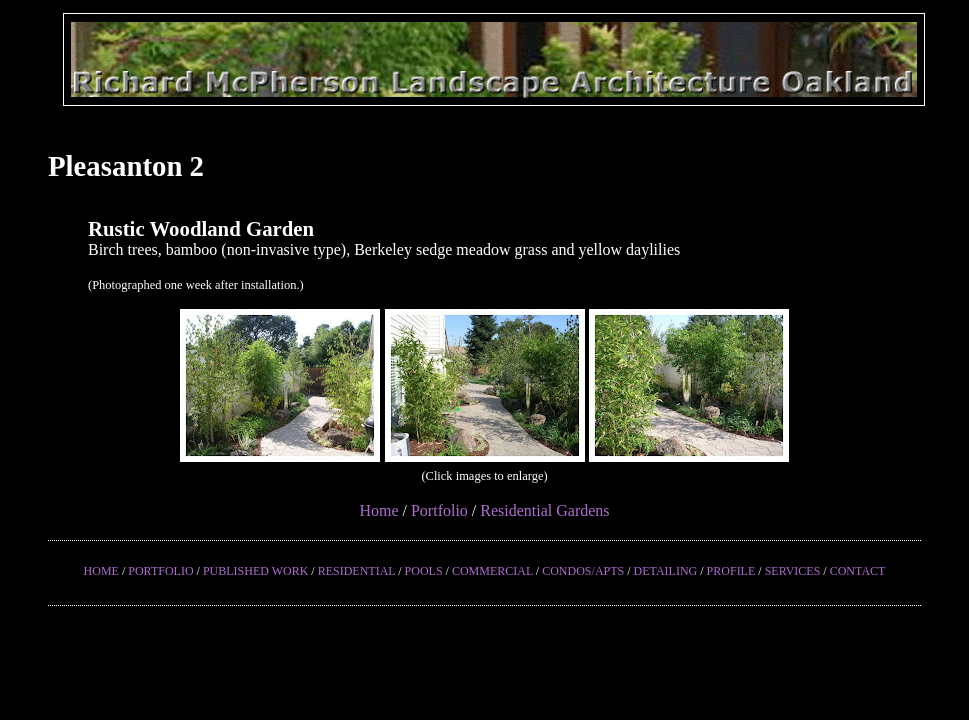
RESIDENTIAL (357, 571)
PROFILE (731, 571)
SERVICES (793, 571)
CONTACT (858, 571)
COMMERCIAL (492, 571)
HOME (101, 571)
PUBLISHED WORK (255, 571)
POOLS (424, 571)
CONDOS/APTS (583, 571)
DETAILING (666, 571)
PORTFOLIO (160, 571)
